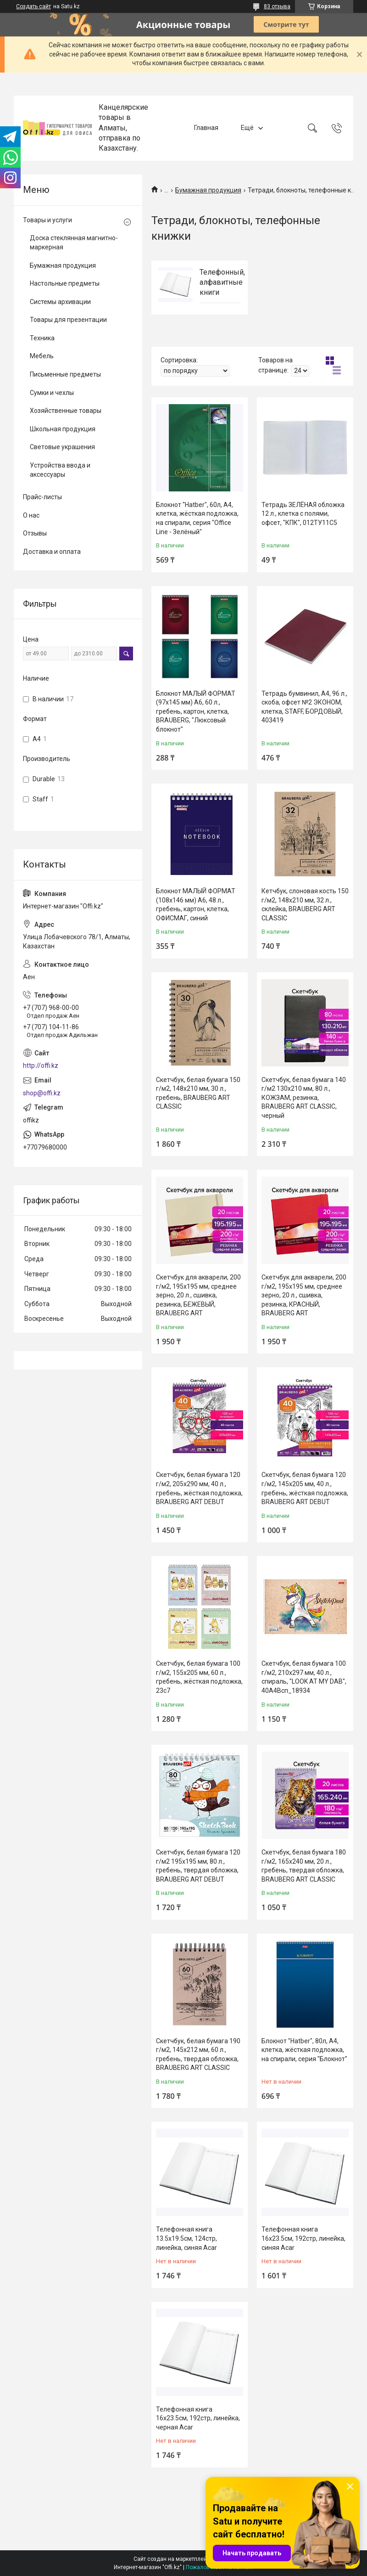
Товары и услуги (47, 220)
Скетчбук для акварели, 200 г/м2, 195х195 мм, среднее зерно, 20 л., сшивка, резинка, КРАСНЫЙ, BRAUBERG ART (303, 1295)
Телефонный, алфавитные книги (222, 282)
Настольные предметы (65, 283)
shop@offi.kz (42, 1093)
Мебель (42, 356)
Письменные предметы (65, 374)
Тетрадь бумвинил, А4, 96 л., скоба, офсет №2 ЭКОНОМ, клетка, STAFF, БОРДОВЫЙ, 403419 (304, 707)
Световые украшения (62, 447)
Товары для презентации (68, 319)
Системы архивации (60, 301)
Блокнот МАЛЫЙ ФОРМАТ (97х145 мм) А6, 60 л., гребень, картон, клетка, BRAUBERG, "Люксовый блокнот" (195, 711)
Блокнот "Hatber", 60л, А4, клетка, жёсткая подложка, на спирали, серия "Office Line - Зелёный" (197, 518)
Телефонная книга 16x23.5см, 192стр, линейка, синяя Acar (303, 2238)
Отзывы (35, 533)
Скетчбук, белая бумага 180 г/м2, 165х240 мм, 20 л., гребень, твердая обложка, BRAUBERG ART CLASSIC (303, 1866)
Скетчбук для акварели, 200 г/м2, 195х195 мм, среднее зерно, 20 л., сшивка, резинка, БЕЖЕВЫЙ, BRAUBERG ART (198, 1295)
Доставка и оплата (52, 551)
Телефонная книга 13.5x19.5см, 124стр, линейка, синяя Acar (186, 2238)
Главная (206, 127)
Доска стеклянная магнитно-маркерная (74, 242)
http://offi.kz (40, 1065)
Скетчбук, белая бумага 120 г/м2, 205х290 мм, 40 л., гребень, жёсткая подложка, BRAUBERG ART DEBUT (199, 1488)
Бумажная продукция (208, 190)
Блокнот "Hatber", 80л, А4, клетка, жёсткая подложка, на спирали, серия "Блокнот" (304, 2050)
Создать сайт (33, 6)
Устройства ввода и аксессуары (60, 470)
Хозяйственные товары (65, 410)
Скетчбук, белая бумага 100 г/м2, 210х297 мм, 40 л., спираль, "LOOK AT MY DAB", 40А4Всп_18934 (303, 1677)
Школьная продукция (62, 429)
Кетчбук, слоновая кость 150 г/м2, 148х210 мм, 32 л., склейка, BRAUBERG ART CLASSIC (305, 904)
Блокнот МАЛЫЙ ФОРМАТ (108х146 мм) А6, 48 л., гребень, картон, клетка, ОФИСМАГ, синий (195, 904)
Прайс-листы (42, 497)
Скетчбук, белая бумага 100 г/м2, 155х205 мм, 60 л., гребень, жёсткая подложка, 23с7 (199, 1677)
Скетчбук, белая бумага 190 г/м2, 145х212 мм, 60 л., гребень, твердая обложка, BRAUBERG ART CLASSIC (198, 2054)
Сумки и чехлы (52, 392)
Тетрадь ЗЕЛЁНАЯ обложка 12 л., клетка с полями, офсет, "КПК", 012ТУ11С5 (303, 513)
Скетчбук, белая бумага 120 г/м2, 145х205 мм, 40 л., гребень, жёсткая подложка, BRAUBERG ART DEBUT (304, 1488)
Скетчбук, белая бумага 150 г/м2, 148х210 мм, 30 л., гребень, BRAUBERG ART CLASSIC (198, 1093)
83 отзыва (277, 6)
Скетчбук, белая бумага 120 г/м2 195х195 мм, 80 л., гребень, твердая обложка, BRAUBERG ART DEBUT (198, 1866)
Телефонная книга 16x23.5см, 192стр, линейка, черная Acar (198, 2418)
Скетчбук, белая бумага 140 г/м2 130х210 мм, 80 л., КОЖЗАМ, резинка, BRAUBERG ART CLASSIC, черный (303, 1097)
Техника (42, 338)
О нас (31, 515)
